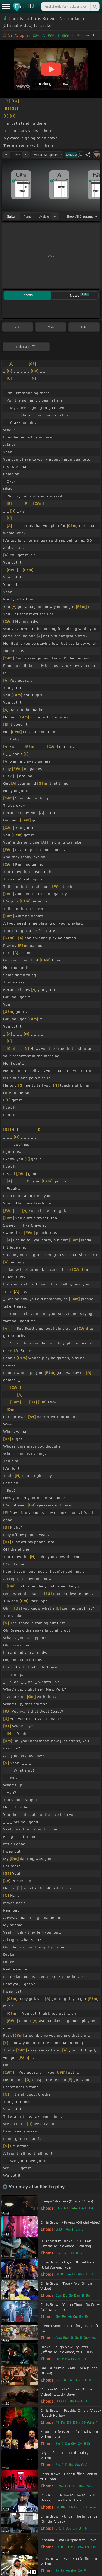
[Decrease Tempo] (6, 154)
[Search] (94, 6)
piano (28, 216)
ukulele (44, 216)
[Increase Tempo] (26, 154)
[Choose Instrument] (54, 216)
